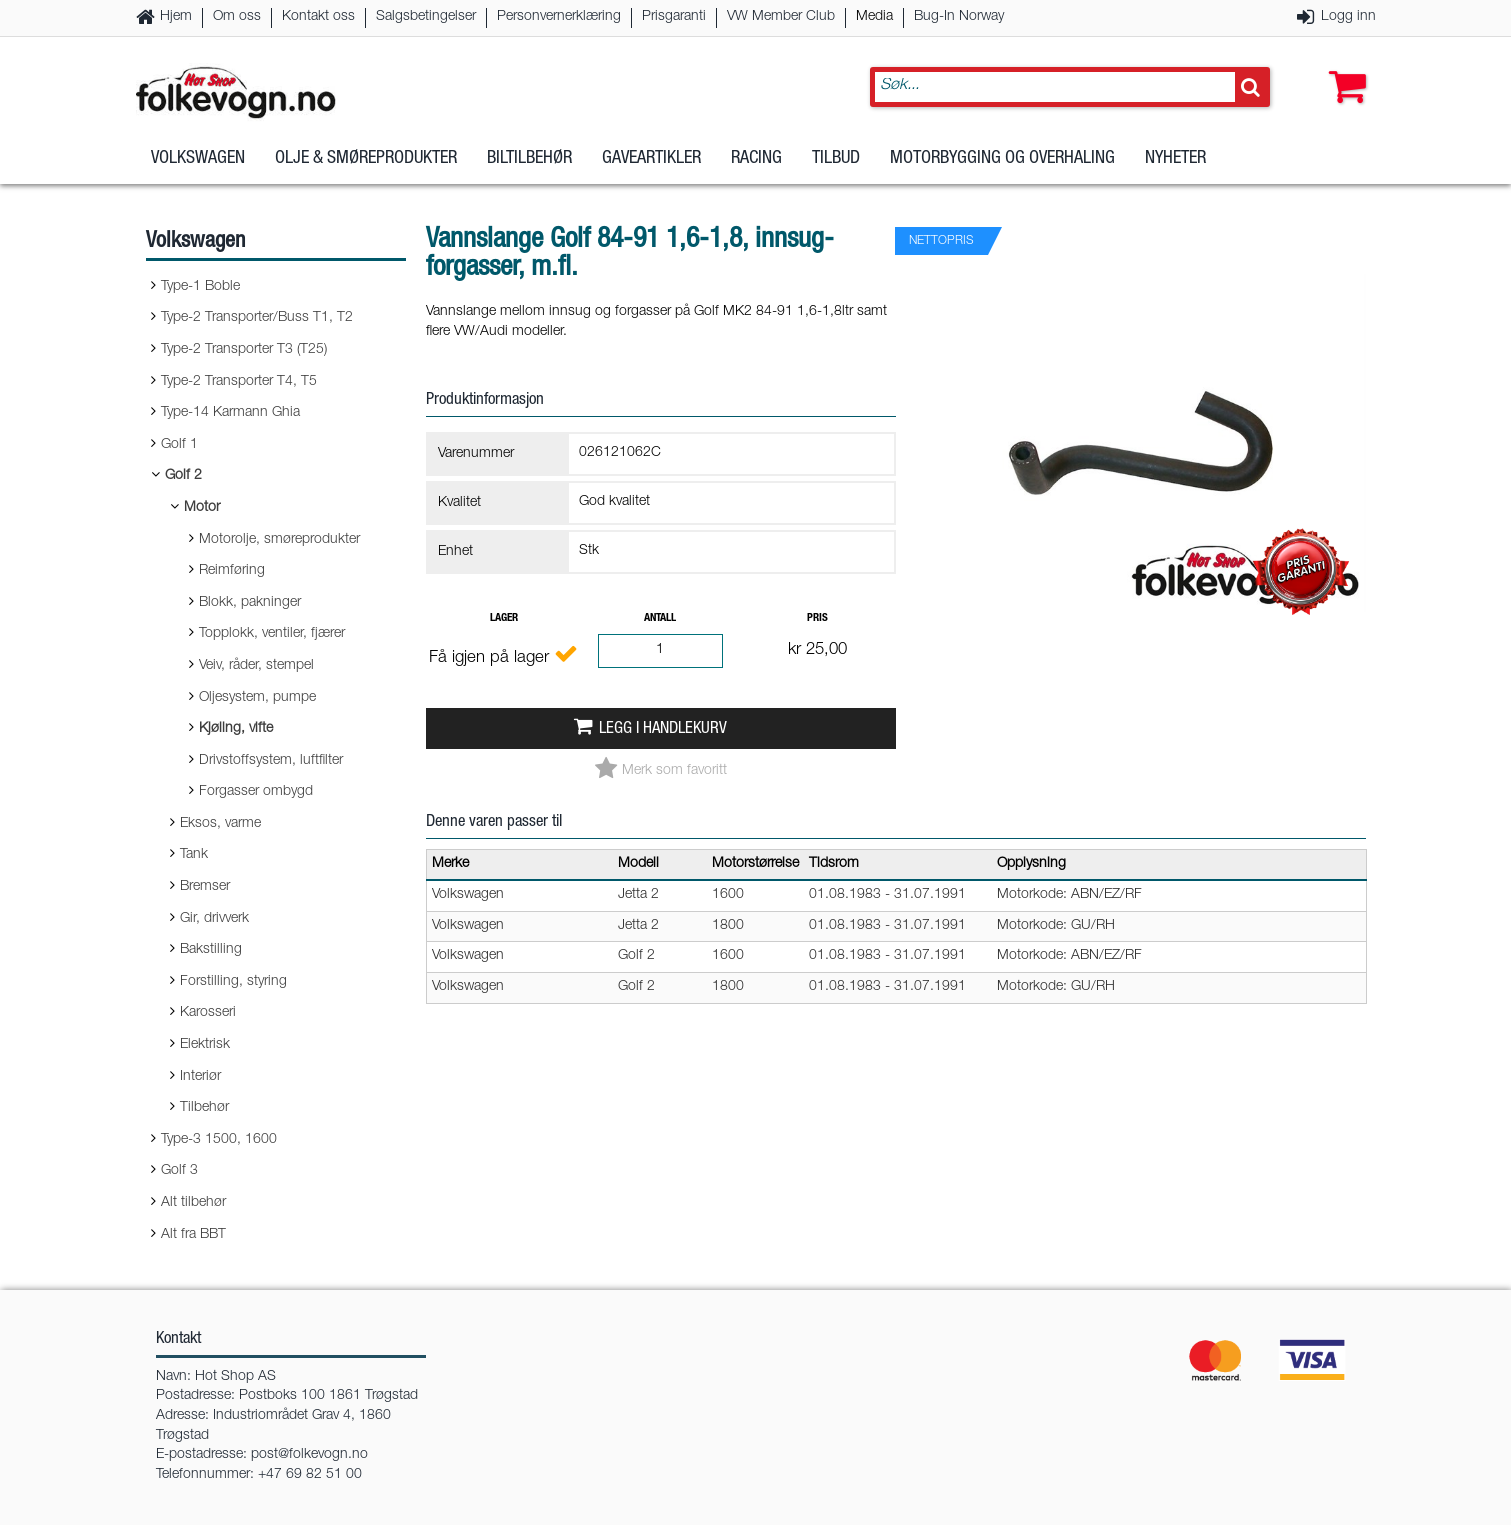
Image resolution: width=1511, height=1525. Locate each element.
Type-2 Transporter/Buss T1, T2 (257, 318)
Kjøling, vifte (236, 729)
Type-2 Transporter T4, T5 (239, 382)
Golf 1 (179, 445)
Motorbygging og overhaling (1002, 159)
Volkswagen (198, 159)
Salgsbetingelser (426, 17)
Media (874, 17)
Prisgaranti (674, 17)
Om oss (237, 17)
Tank (194, 855)
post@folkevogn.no (309, 1455)
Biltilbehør (529, 159)
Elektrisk (205, 1045)
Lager (504, 618)
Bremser (205, 887)
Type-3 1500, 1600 (219, 1140)
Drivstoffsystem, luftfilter (271, 761)
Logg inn (1348, 17)
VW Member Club (781, 17)
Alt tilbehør (193, 1203)
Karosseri (208, 1013)
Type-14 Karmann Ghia (230, 413)
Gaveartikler (651, 159)
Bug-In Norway (959, 17)
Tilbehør (204, 1108)
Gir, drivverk (214, 919)
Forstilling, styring (233, 982)
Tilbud (836, 159)
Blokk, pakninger (250, 603)
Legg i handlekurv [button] (663, 729)
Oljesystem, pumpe (257, 698)
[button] (1343, 67)
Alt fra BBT (193, 1235)
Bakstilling (211, 950)
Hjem (176, 17)
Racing (756, 159)
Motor (202, 508)
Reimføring (232, 571)
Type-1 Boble (200, 287)
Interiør (200, 1077)
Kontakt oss (318, 17)
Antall (660, 618)
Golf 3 (179, 1171)
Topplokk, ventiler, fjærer (272, 634)
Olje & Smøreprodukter (366, 159)
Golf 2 (183, 476)
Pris (817, 618)
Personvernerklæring (559, 17)
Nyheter (1175, 159)
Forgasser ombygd (256, 792)
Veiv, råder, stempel (256, 666)
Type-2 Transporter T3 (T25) (244, 350)
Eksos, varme (220, 824)
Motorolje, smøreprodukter (279, 540)
